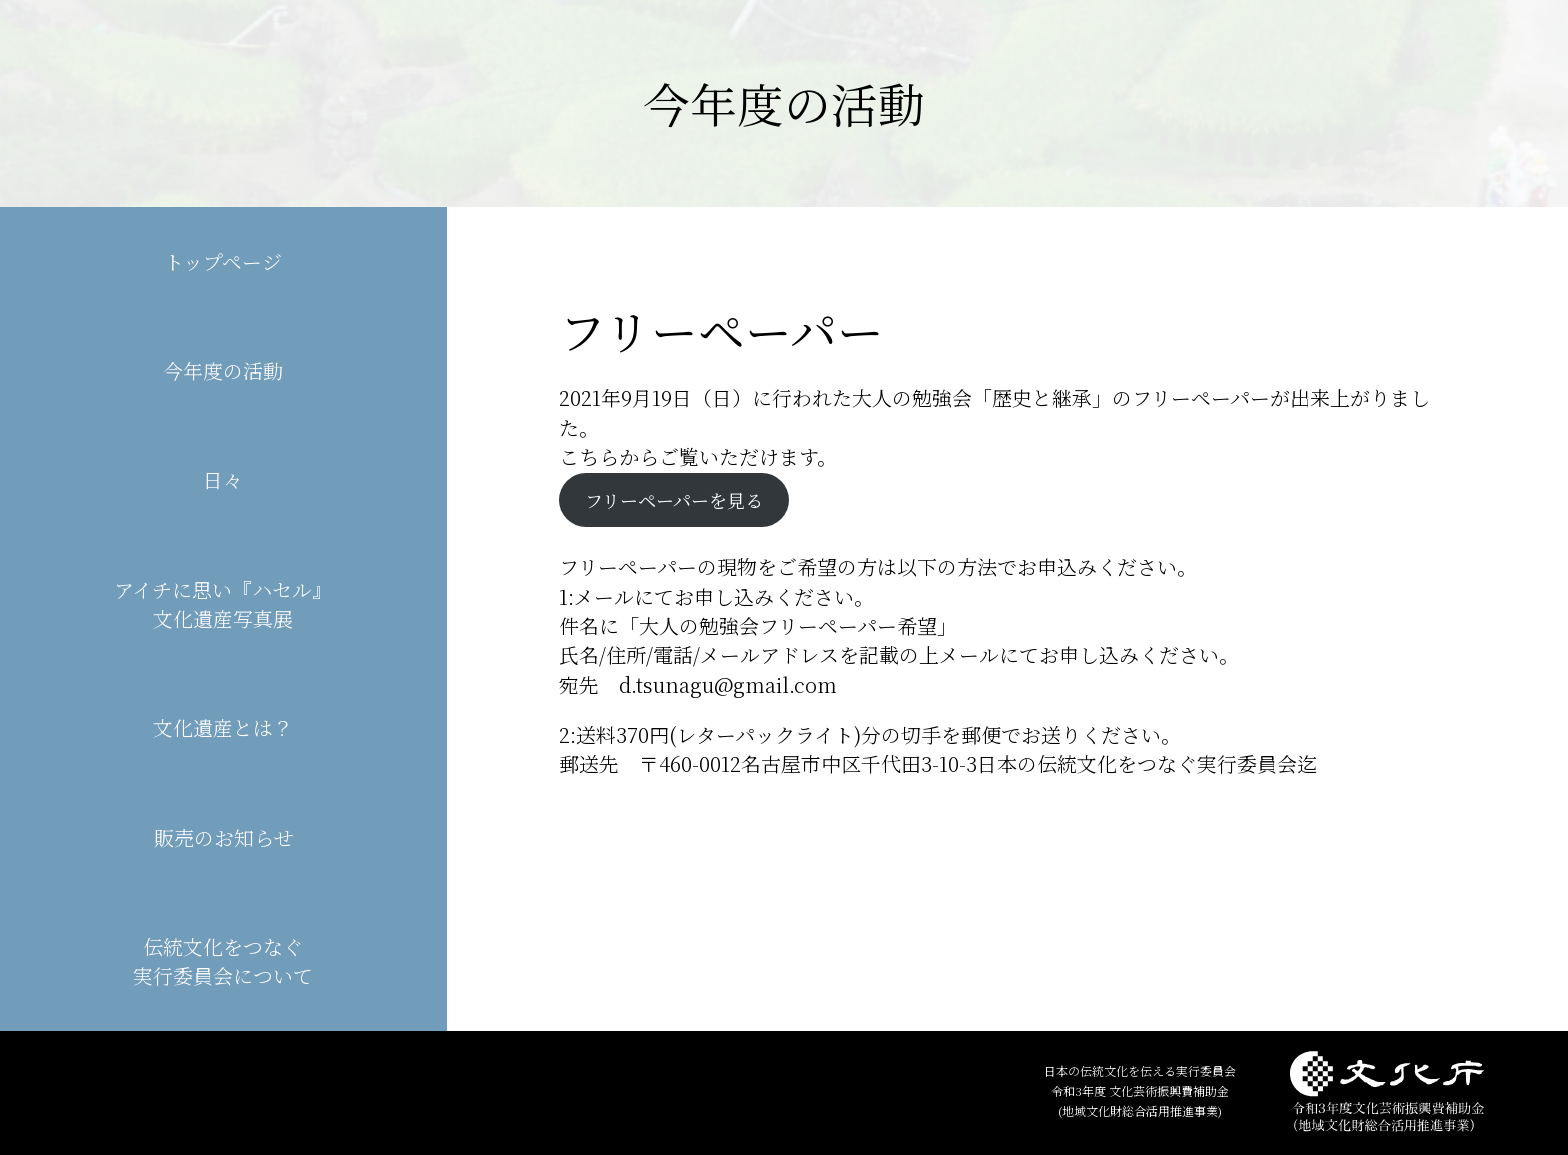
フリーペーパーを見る (674, 500)
